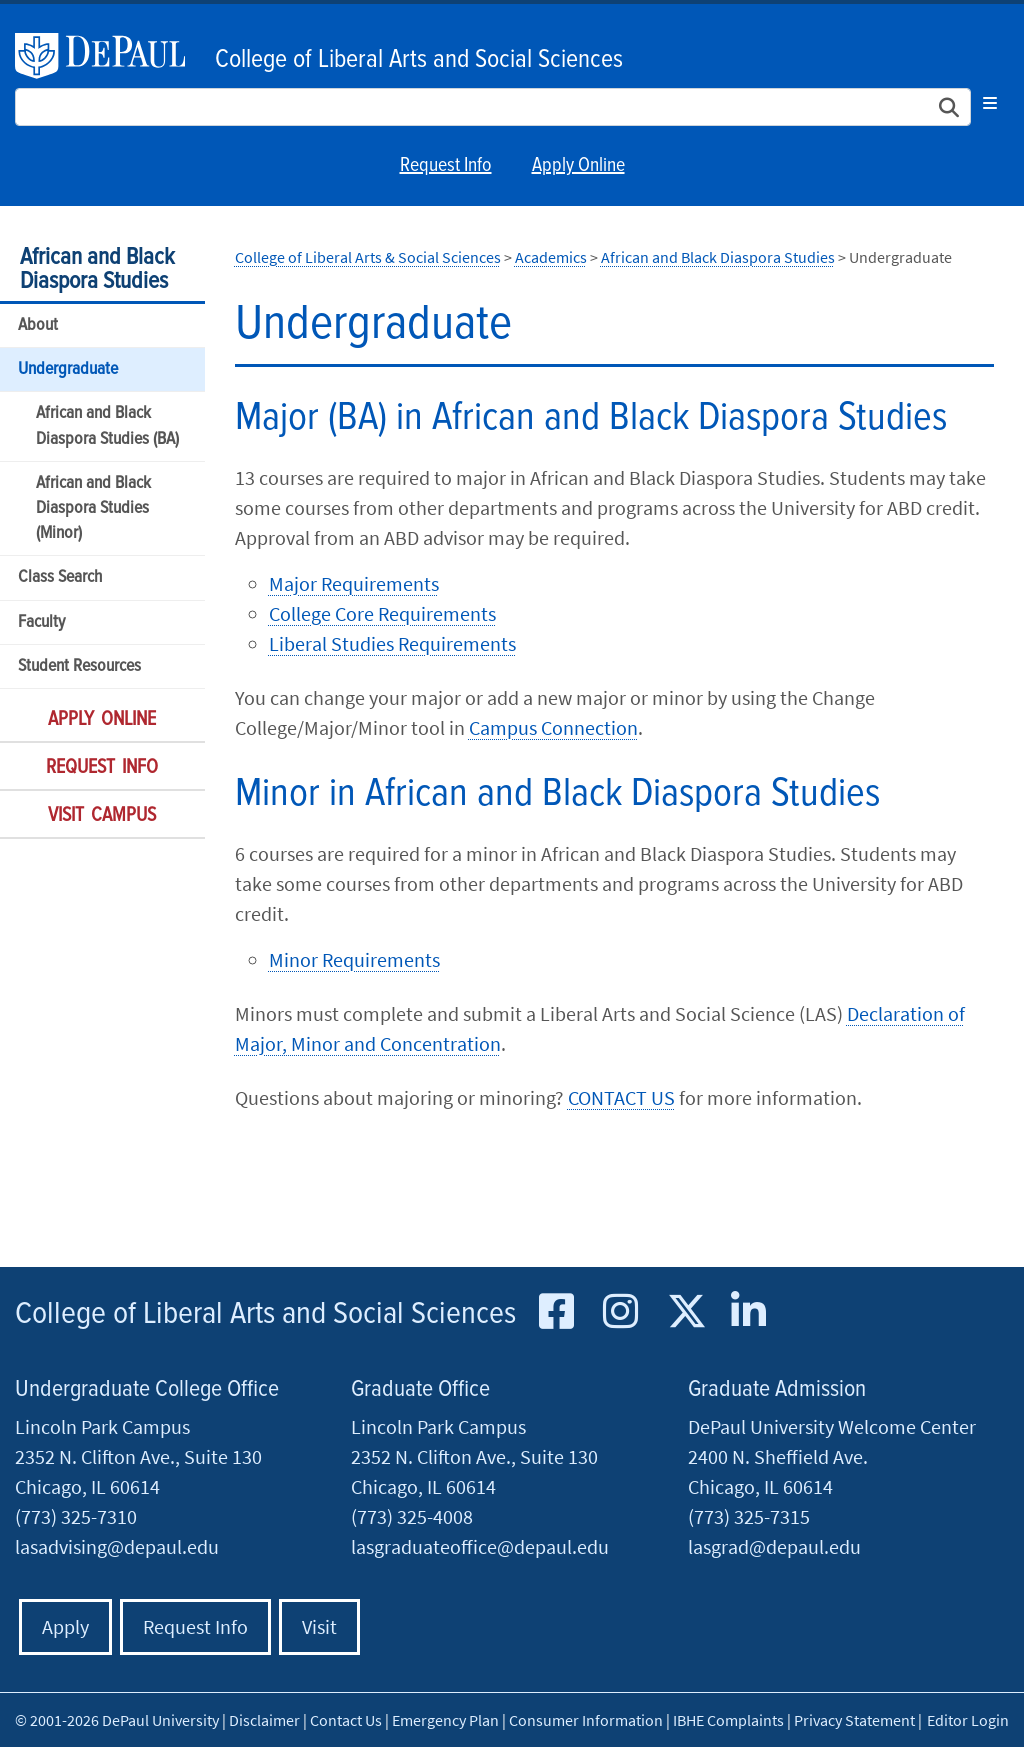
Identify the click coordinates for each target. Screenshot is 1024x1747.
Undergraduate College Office (147, 1389)
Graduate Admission (777, 1389)
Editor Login (968, 1720)
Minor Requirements (354, 959)
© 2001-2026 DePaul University (117, 1720)
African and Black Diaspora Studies (97, 269)
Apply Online (578, 166)
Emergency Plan (445, 1720)
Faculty (41, 622)
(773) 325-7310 (76, 1516)
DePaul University (110, 56)
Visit (319, 1626)
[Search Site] (493, 107)
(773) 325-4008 (412, 1516)
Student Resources (79, 666)
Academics (551, 257)
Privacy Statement (854, 1720)
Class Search (60, 577)
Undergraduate (68, 369)
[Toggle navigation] (990, 103)
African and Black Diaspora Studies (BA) (107, 426)
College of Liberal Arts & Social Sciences (368, 257)
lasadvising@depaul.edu (117, 1546)
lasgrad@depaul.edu (774, 1546)
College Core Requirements (382, 613)
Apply (65, 1626)
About (38, 325)
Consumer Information (586, 1720)
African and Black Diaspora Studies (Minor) (93, 508)
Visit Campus (102, 816)
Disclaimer (264, 1720)
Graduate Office (420, 1389)
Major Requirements (354, 583)
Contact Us (346, 1720)
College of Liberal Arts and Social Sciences (419, 60)
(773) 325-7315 (749, 1516)
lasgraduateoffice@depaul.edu (480, 1546)
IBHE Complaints (728, 1720)
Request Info (446, 166)
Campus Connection (553, 727)
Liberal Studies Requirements (392, 643)
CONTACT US (621, 1097)
